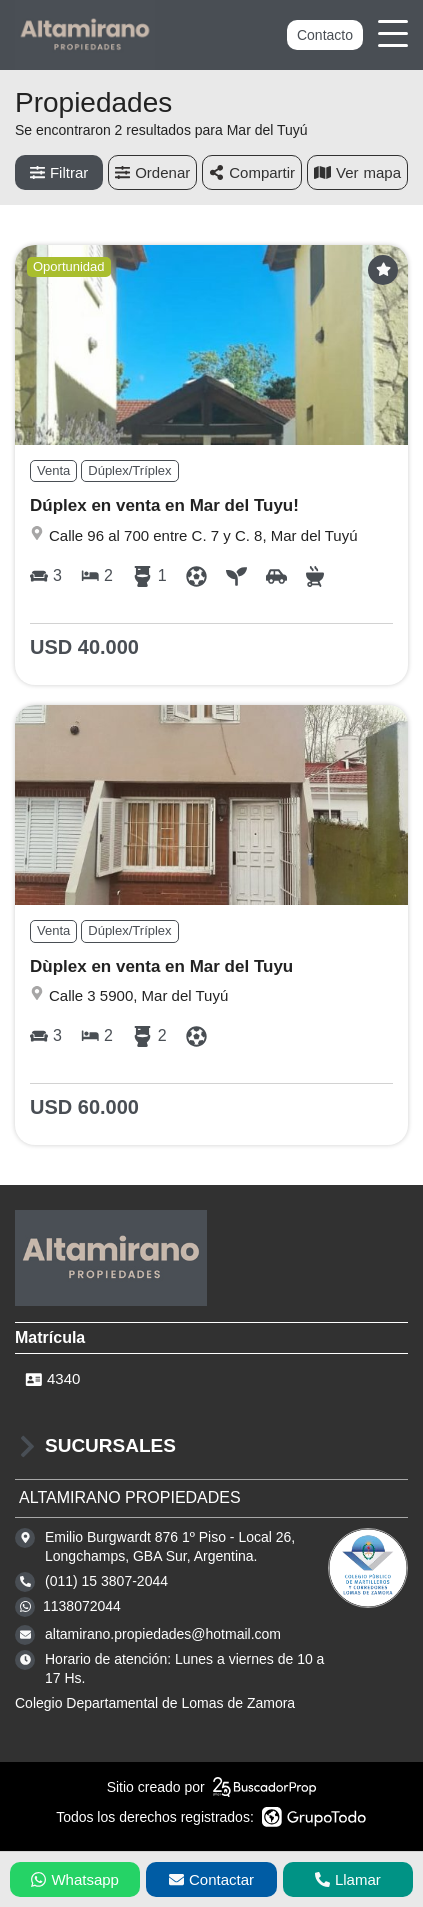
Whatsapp (75, 1879)
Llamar (348, 1879)
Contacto (325, 35)
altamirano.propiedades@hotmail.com (163, 1634)
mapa (357, 172)
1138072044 (82, 1606)
